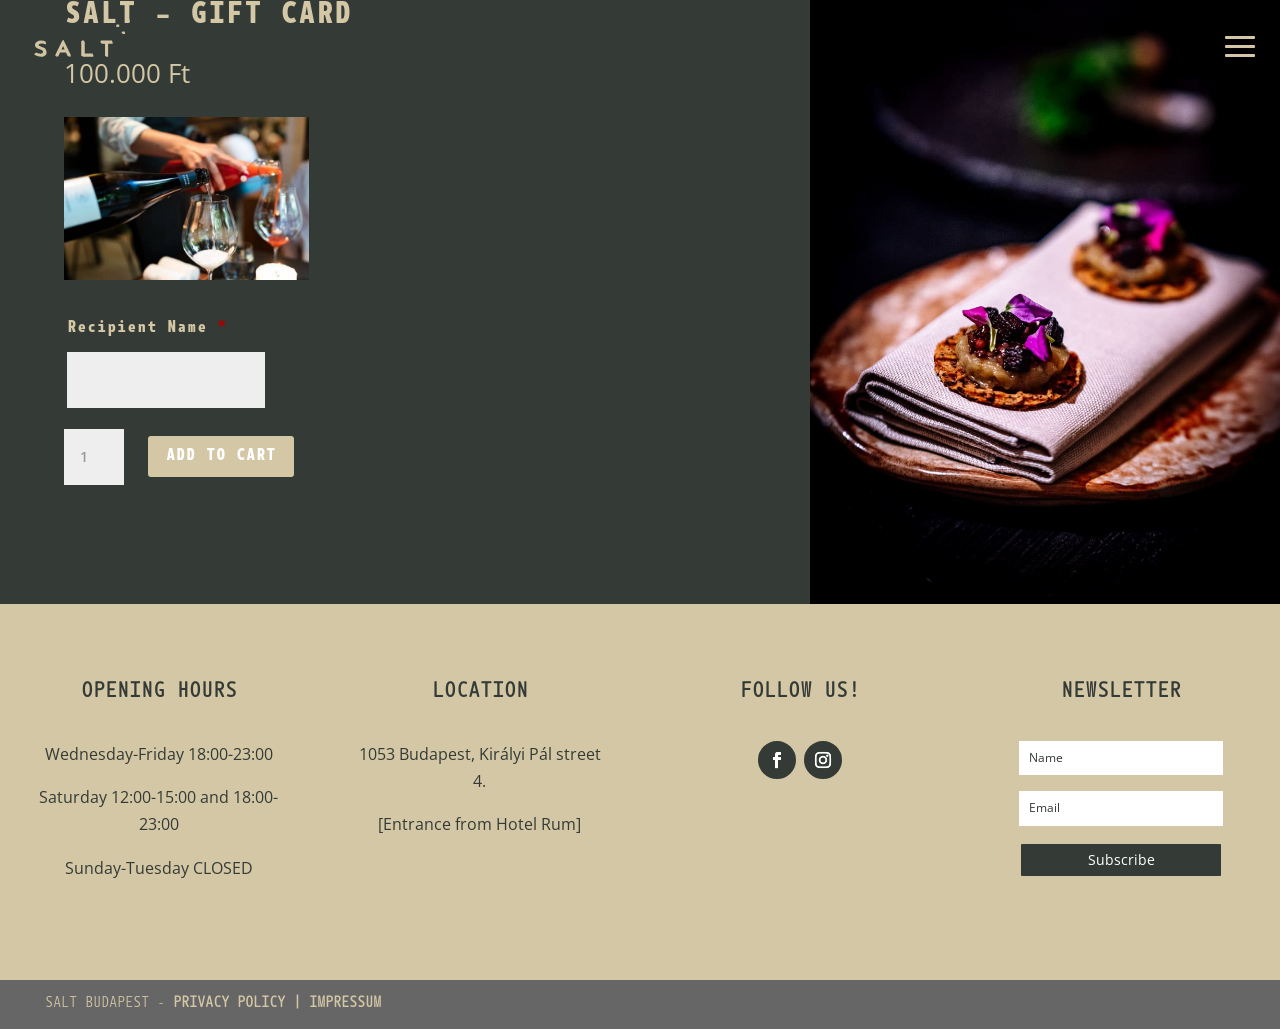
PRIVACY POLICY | (241, 1004)
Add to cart (221, 456)
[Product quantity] (94, 457)
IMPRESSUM (345, 1004)
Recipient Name (147, 328)
